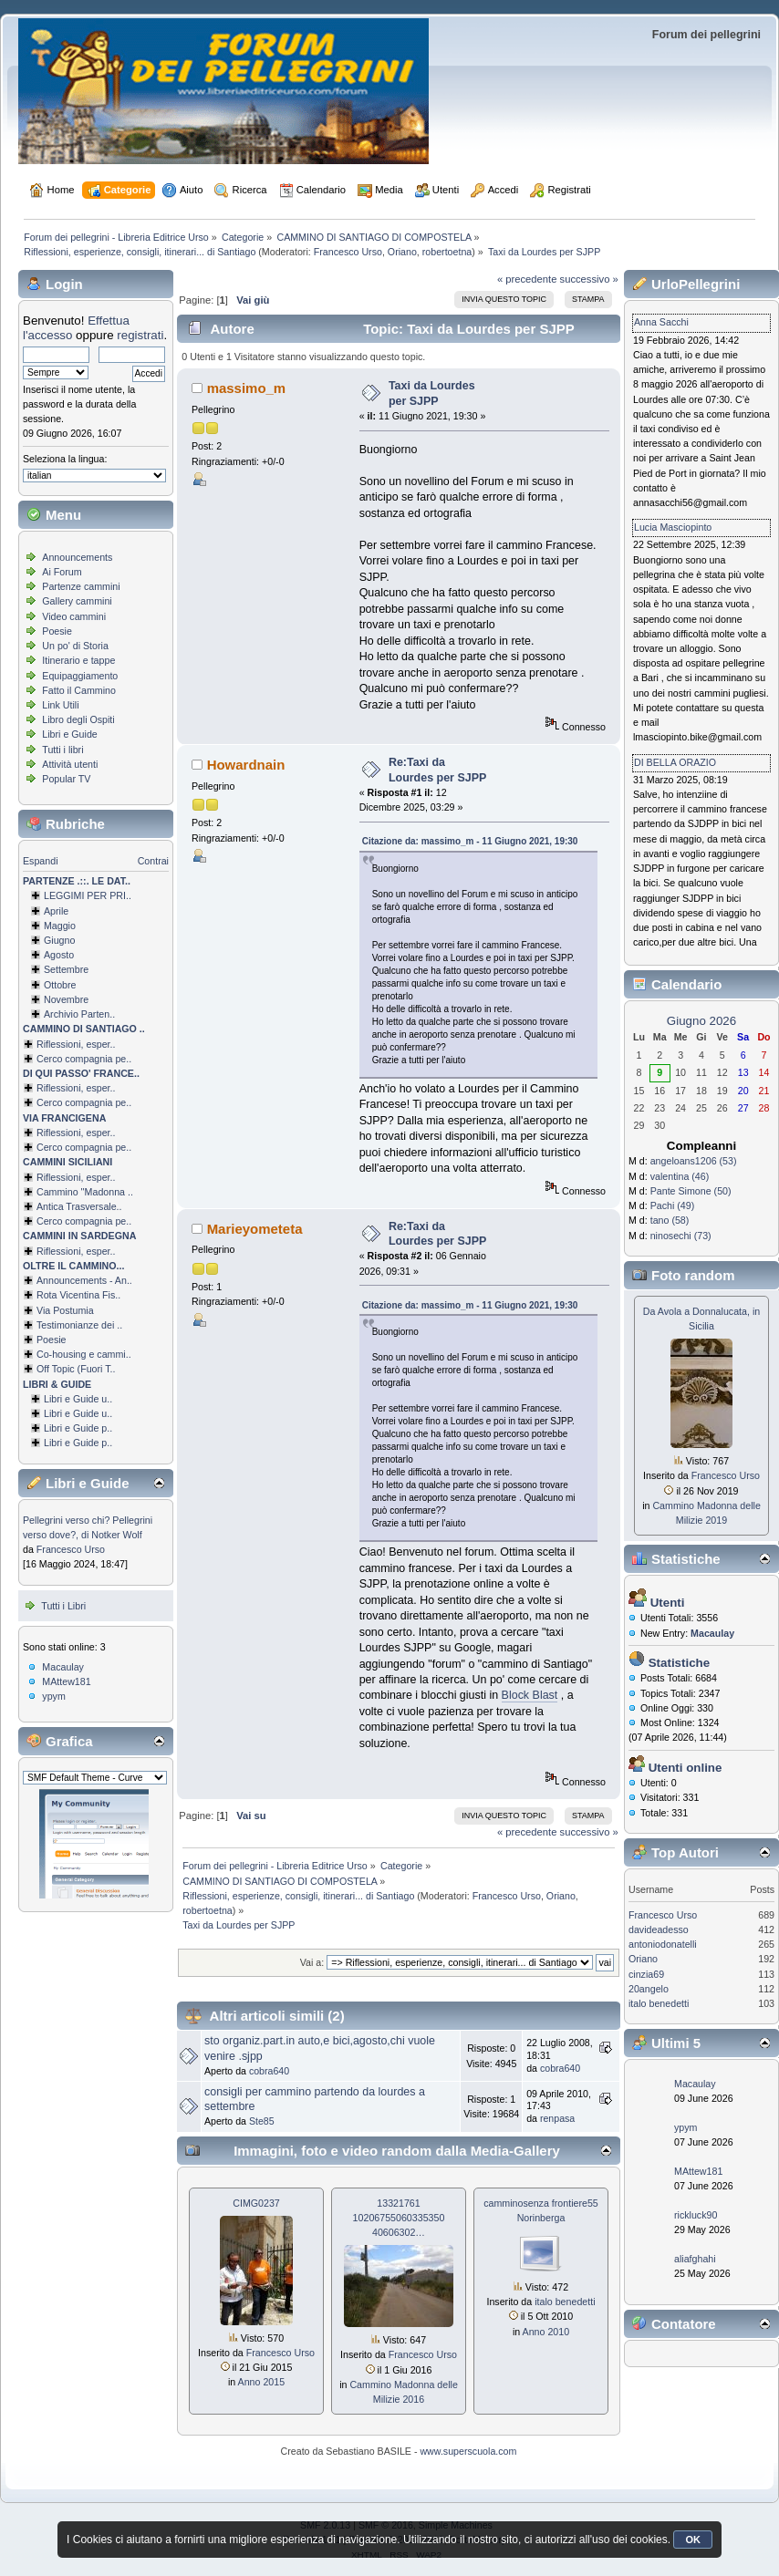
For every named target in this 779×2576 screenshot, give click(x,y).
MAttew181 (66, 1681)
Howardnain (246, 764)
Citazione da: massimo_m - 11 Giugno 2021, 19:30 (470, 841)
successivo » (589, 279)
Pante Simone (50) (691, 1190)
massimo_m (246, 388)
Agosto (59, 954)
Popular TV (66, 778)
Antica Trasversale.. (79, 1206)
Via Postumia (65, 1310)
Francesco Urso (348, 251)
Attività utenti (70, 764)
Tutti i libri (62, 749)
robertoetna (447, 251)
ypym (53, 1696)
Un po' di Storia (75, 645)
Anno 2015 (262, 2381)
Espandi (40, 860)
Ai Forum (61, 571)
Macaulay (63, 1666)
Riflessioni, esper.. (75, 1044)
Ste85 (262, 2121)
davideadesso (658, 1929)
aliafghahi (695, 2258)
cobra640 (269, 2070)
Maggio (60, 925)
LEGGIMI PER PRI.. (87, 895)
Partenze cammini (80, 586)
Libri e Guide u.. (78, 1398)
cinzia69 (646, 1974)
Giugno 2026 (701, 1021)
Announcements (77, 557)
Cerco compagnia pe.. (83, 1058)
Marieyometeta (255, 1228)
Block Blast (530, 1695)
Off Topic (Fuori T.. (75, 1368)
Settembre (66, 969)
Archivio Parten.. (79, 1014)
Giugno (59, 940)
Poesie (57, 631)
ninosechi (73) (680, 1235)
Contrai (153, 860)
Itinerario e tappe (78, 660)
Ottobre (60, 984)
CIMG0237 (256, 2203)
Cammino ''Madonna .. (84, 1191)
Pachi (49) (672, 1205)
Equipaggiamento (80, 675)
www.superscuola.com (468, 2451)
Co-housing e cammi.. (83, 1354)
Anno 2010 (546, 2331)
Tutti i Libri (63, 1605)
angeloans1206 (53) (693, 1160)
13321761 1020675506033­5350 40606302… (399, 2218)
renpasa (557, 2118)
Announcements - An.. (84, 1280)
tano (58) (670, 1220)
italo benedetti (565, 2301)
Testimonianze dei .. (79, 1324)
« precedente (527, 279)
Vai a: (312, 1962)
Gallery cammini (76, 600)
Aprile (56, 910)
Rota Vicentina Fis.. (78, 1294)
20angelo (648, 1988)
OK (693, 2539)
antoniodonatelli (662, 1944)
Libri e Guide (69, 734)
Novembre (66, 999)
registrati (140, 335)
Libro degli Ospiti (78, 719)
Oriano (402, 251)
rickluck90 (695, 2214)
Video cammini (74, 616)
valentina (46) (680, 1176)
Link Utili (60, 704)
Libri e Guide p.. (78, 1427)
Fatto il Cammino (79, 690)
